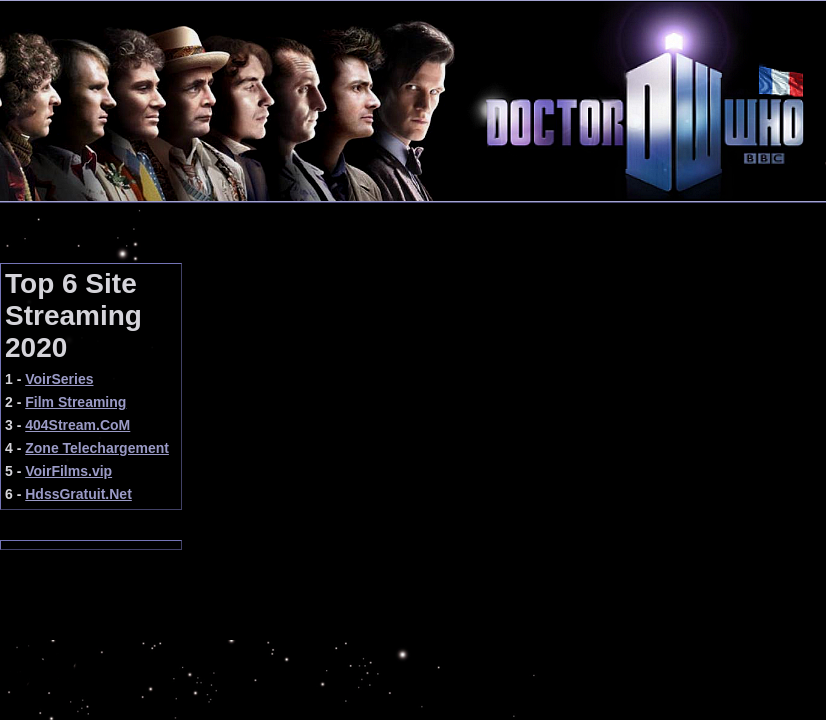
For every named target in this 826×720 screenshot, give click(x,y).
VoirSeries (59, 379)
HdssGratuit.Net (78, 494)
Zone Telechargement (97, 448)
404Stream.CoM (77, 425)
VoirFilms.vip (68, 471)
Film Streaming (75, 402)
